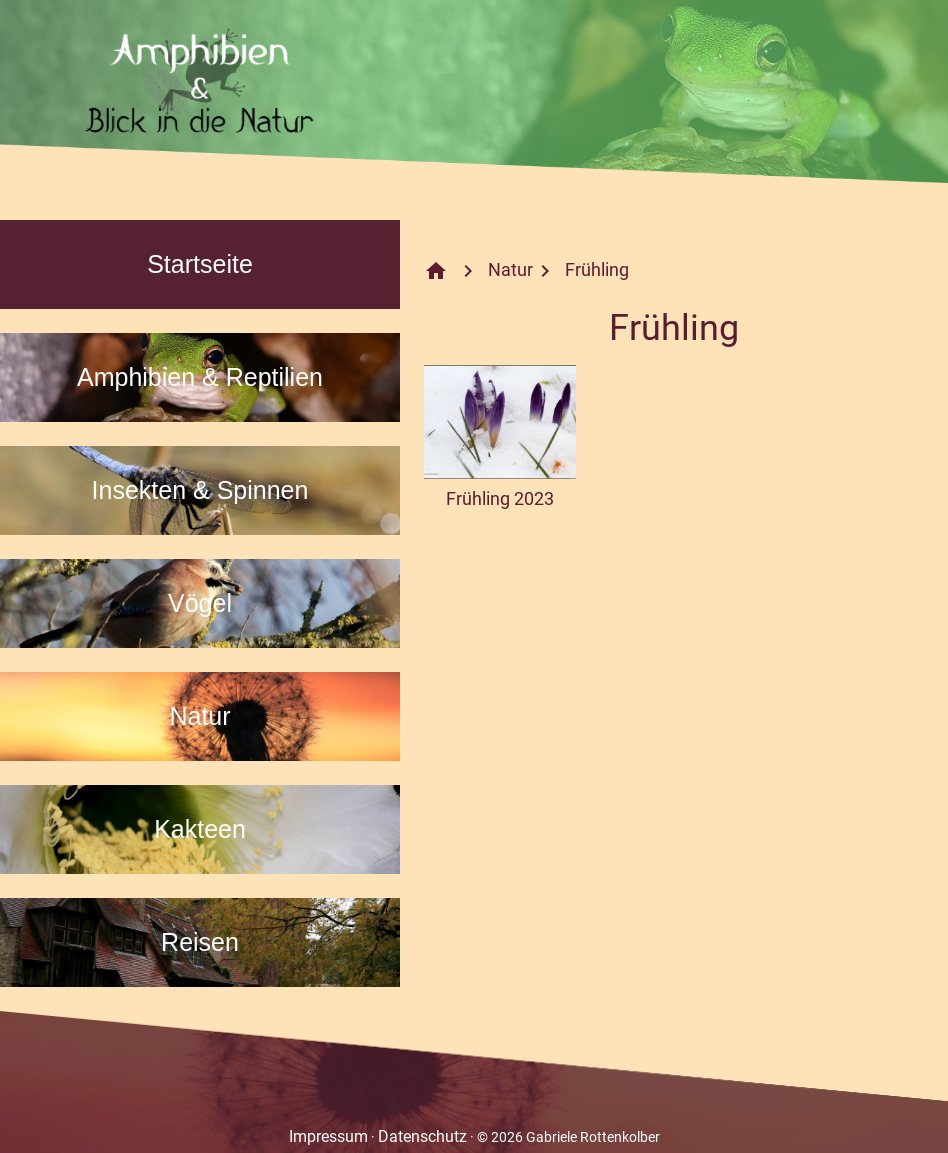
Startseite (200, 264)
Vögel (200, 603)
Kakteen (200, 829)
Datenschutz (422, 1136)
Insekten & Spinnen (200, 490)
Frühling (597, 269)
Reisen (200, 942)
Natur (199, 716)
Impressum (328, 1136)
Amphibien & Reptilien (200, 377)
